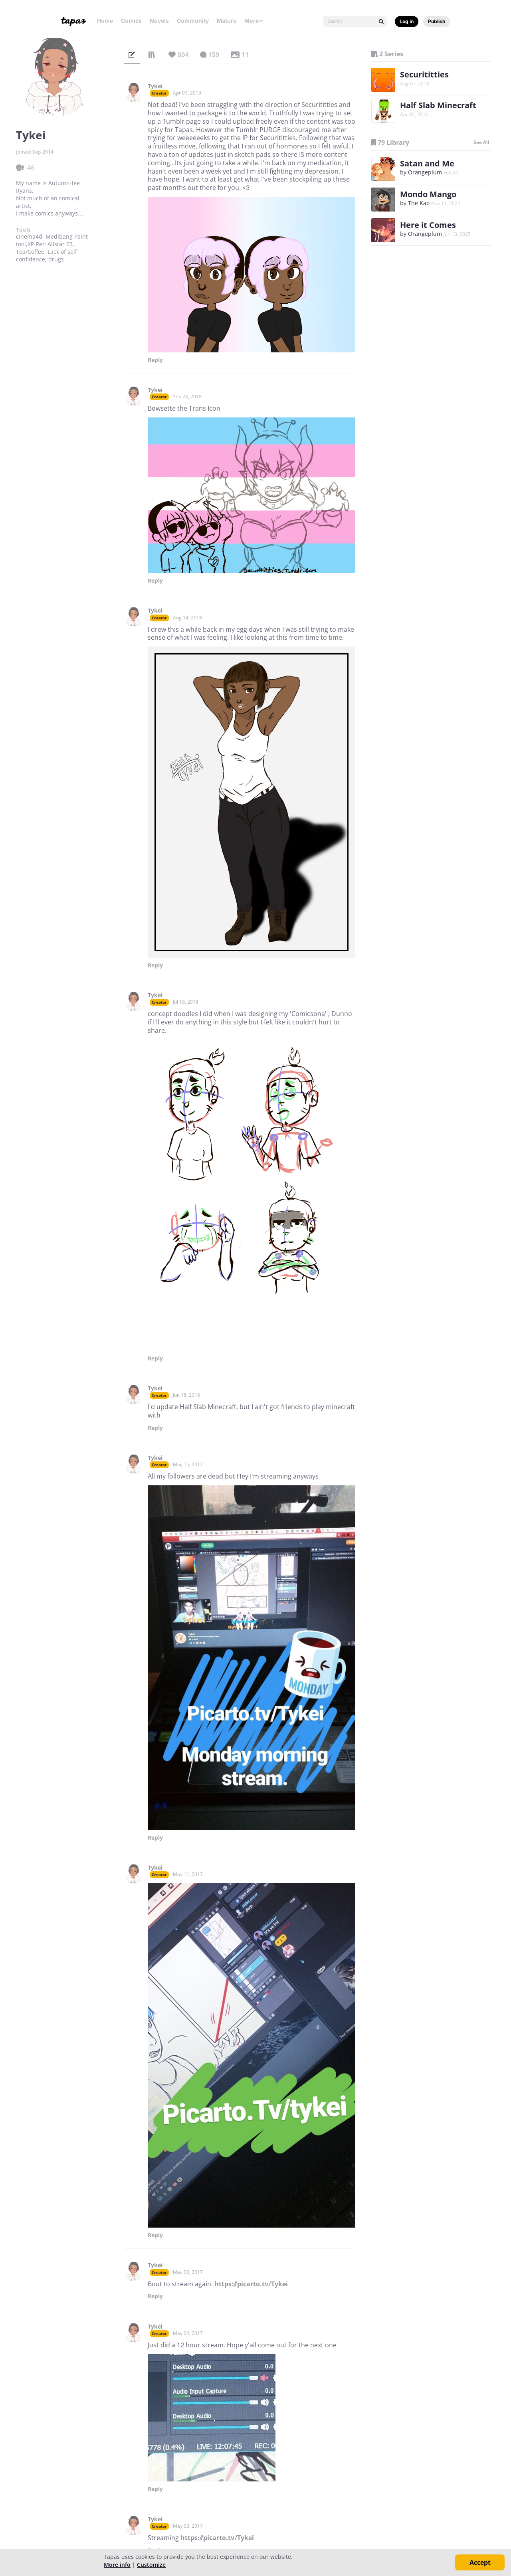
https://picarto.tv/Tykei (251, 2283)
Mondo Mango (428, 194)
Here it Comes (428, 224)
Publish (436, 21)
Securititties (424, 74)
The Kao (419, 203)
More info (117, 2564)
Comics (131, 20)
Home (105, 20)
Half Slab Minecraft (438, 105)
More (253, 20)
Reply (155, 360)
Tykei (155, 86)
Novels (159, 20)
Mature (226, 20)
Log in (407, 21)
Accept (480, 2562)
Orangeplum (425, 172)
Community (193, 20)
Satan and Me (427, 163)
